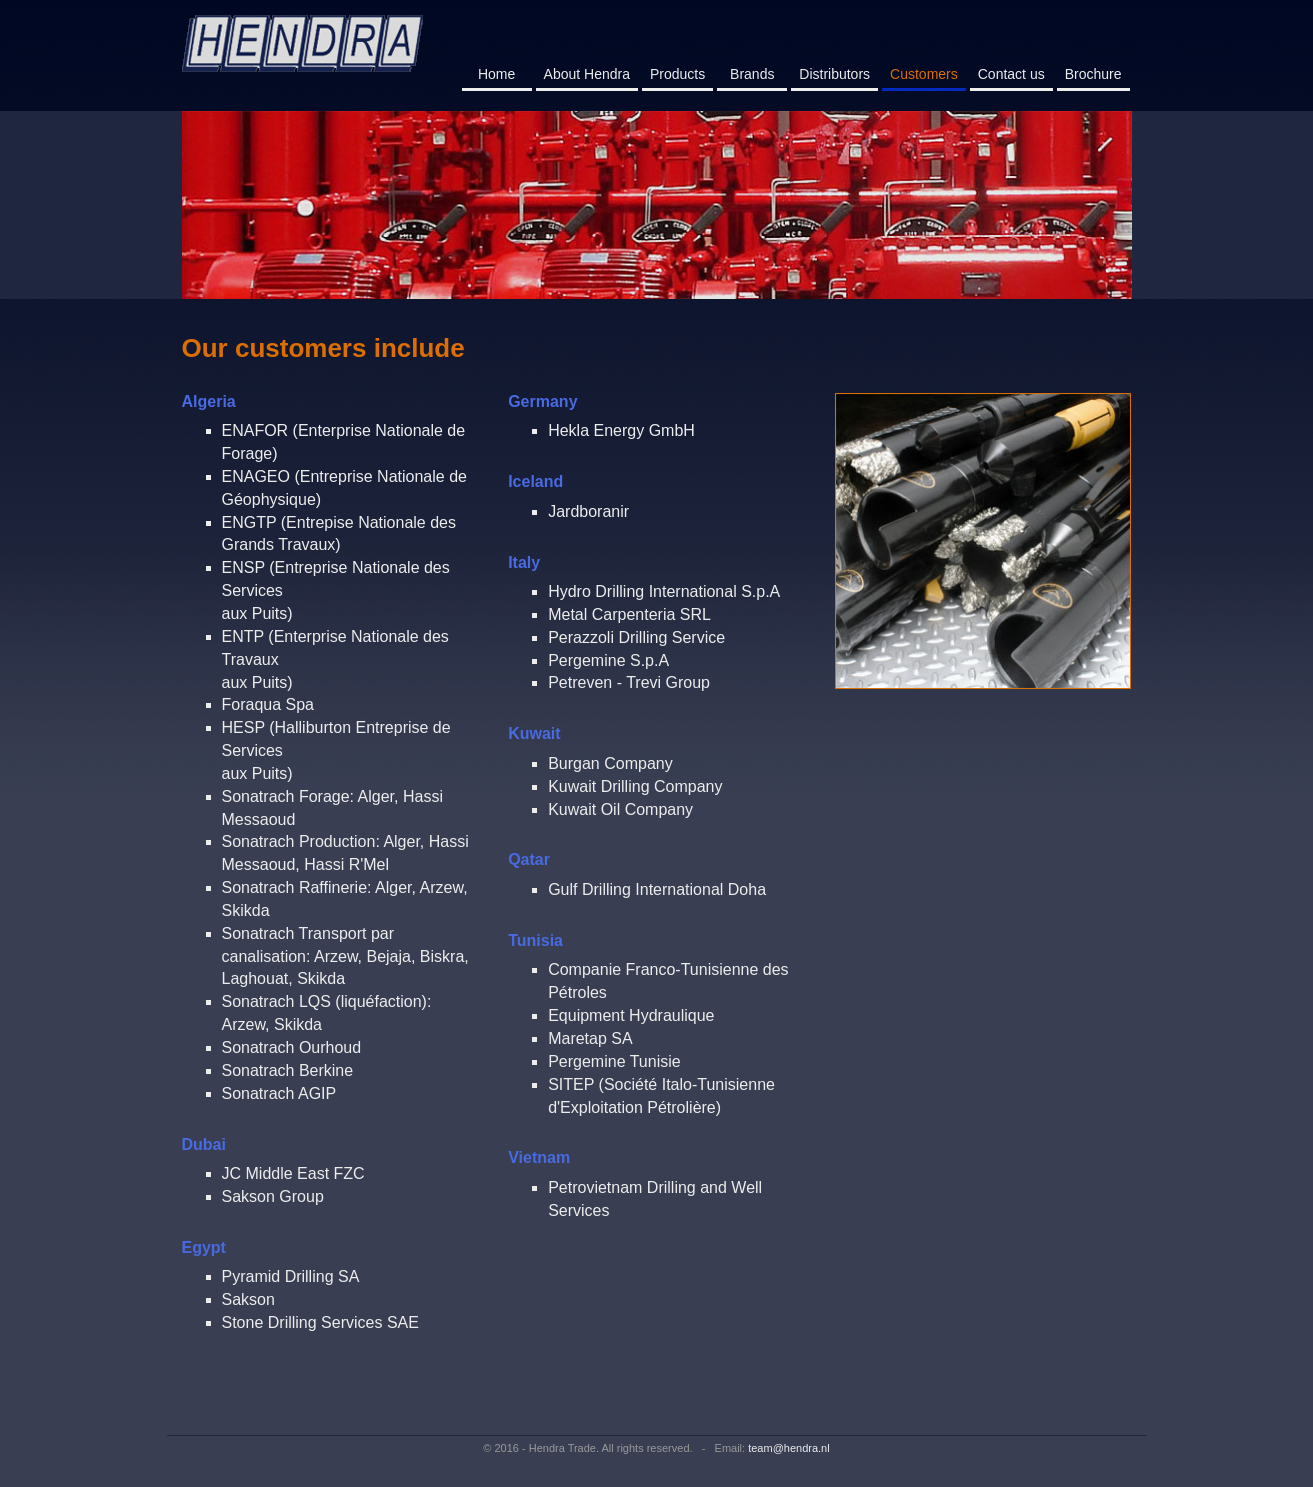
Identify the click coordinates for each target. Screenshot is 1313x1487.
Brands (752, 74)
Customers (928, 72)
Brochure (1093, 74)
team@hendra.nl (789, 1448)
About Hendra (587, 74)
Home (496, 74)
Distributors (834, 74)
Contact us (1011, 74)
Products (677, 74)
